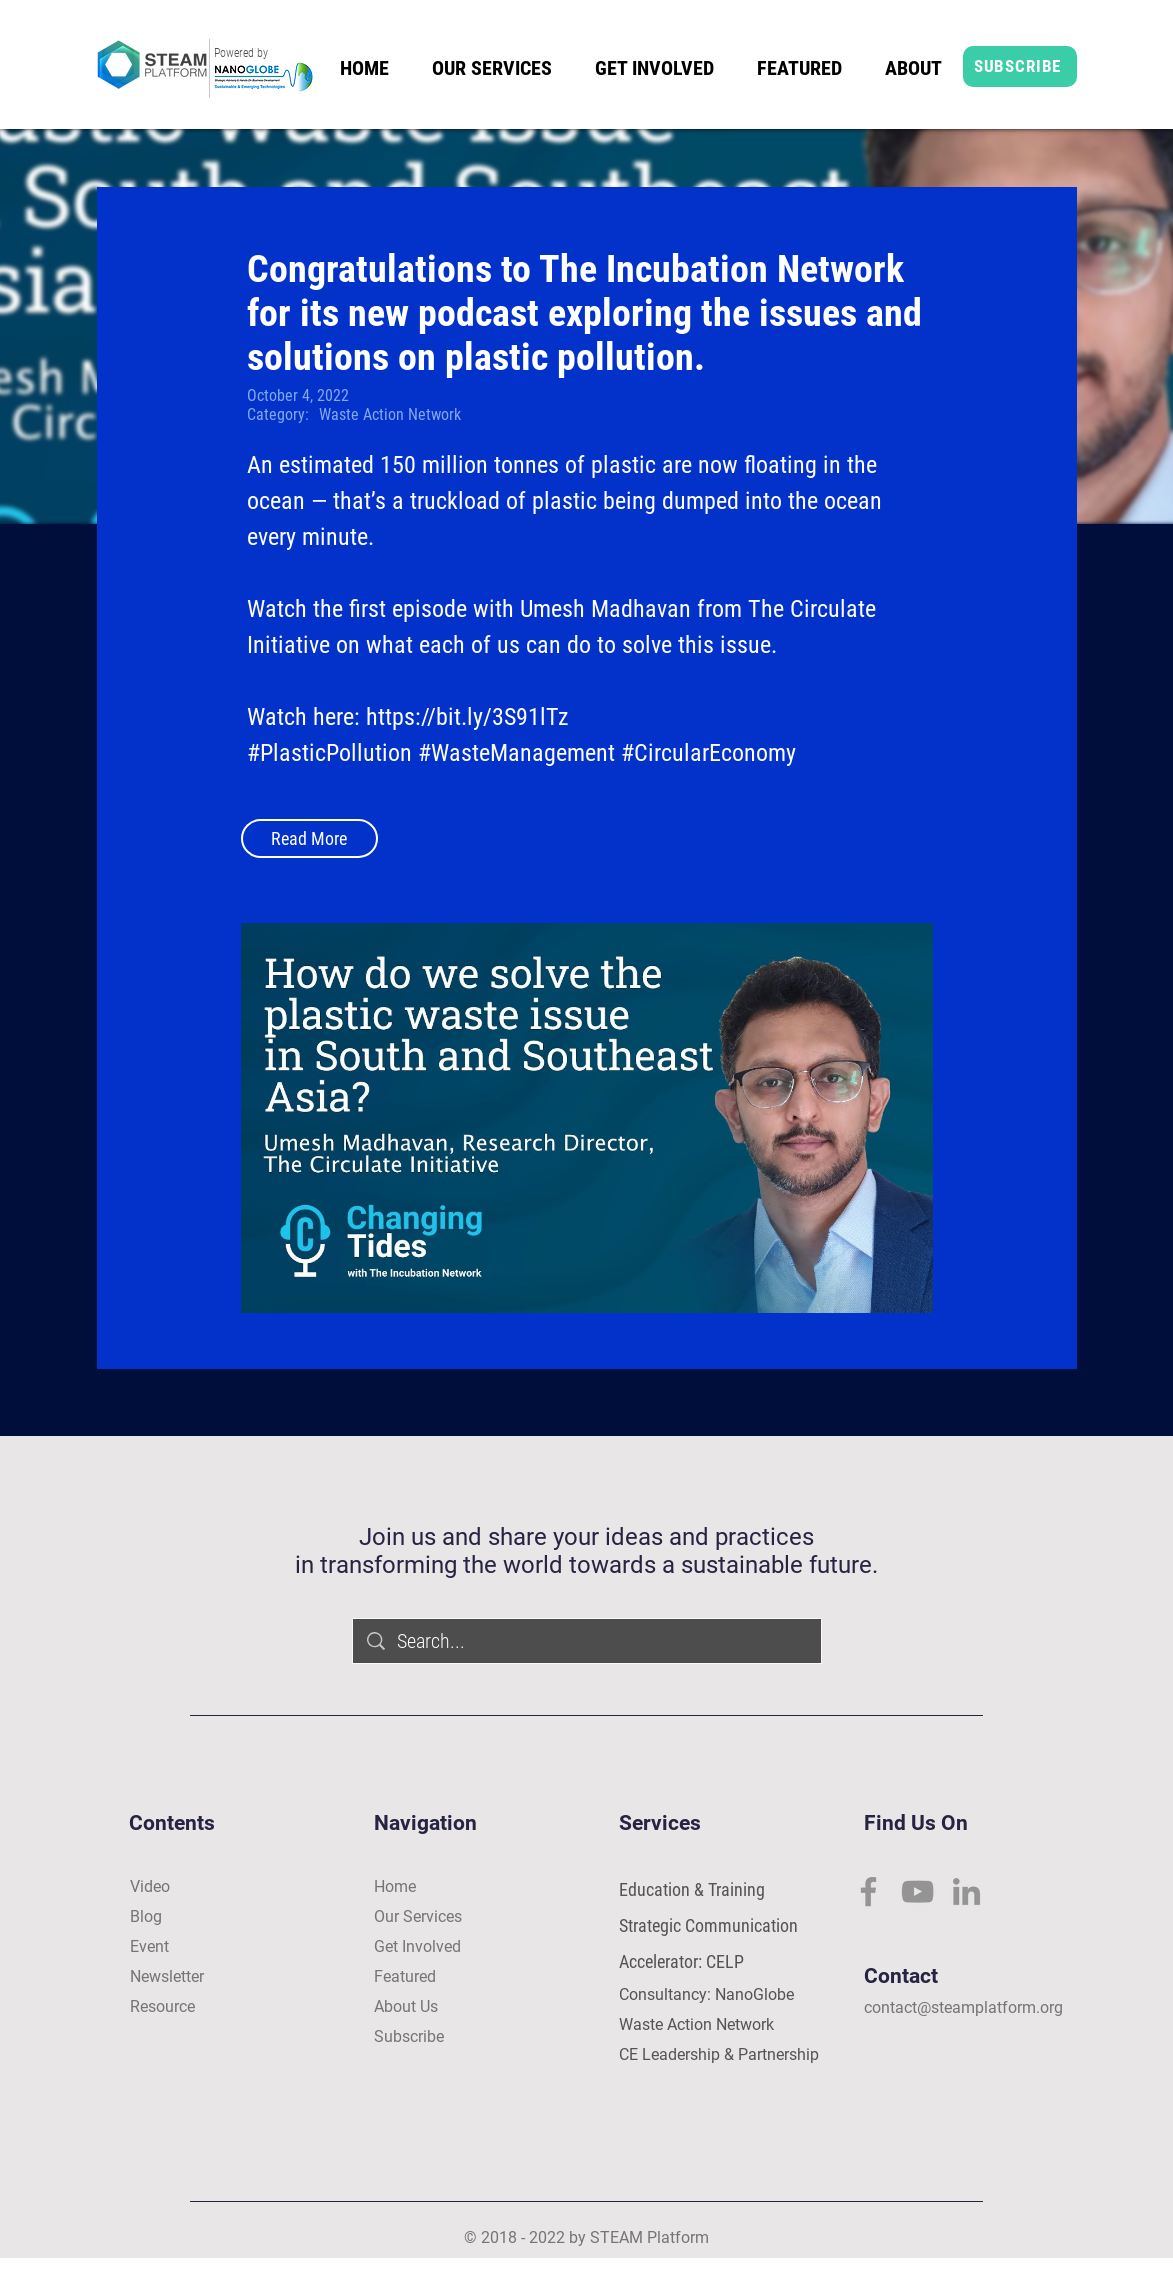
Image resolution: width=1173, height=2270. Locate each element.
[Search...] (588, 1641)
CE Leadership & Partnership (719, 2054)
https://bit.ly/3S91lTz (467, 717)
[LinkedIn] (966, 1891)
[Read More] (309, 838)
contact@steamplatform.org (963, 2007)
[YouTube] (917, 1891)
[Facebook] (868, 1891)
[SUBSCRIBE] (1020, 66)
